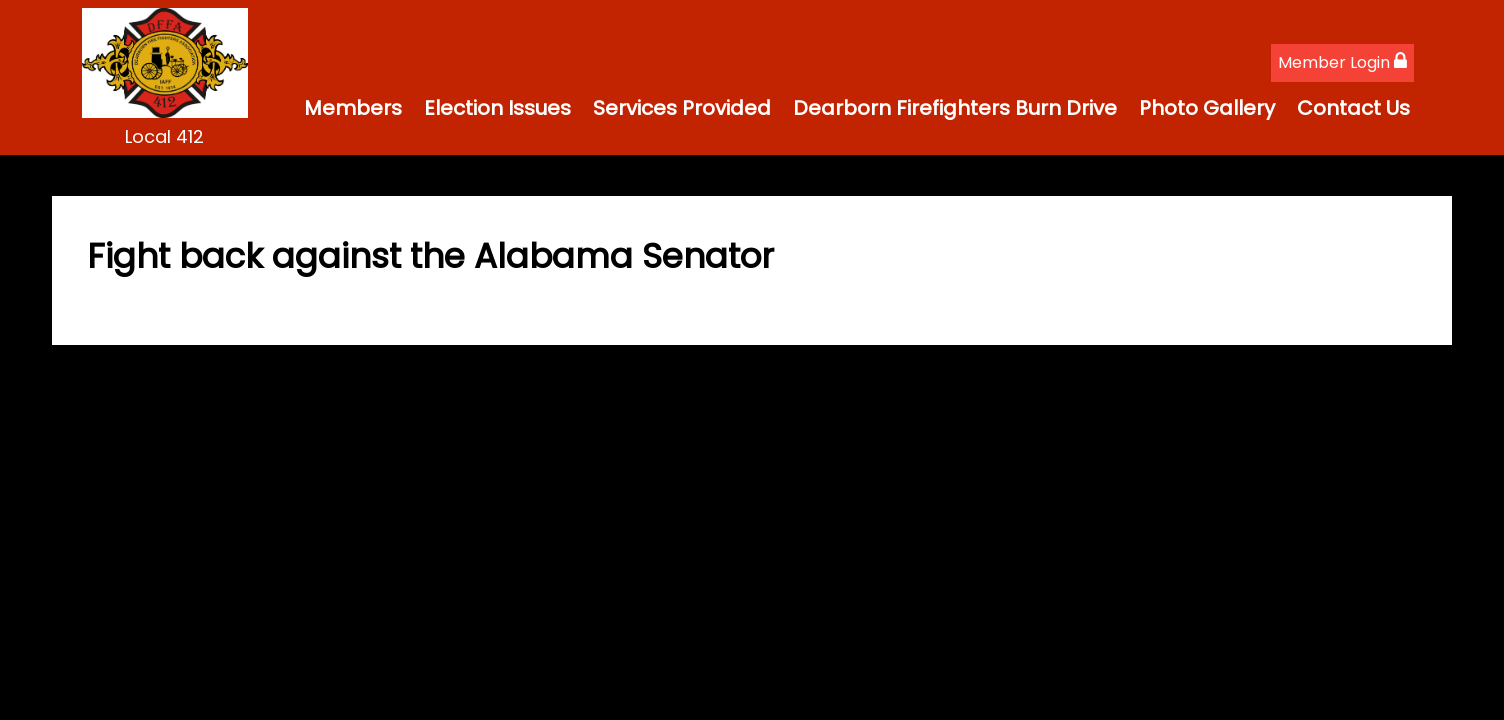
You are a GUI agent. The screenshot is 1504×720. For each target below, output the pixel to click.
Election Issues (497, 108)
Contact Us (1353, 108)
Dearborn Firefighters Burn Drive (955, 108)
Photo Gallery (1207, 108)
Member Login (1342, 62)
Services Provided (682, 108)
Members (353, 108)
